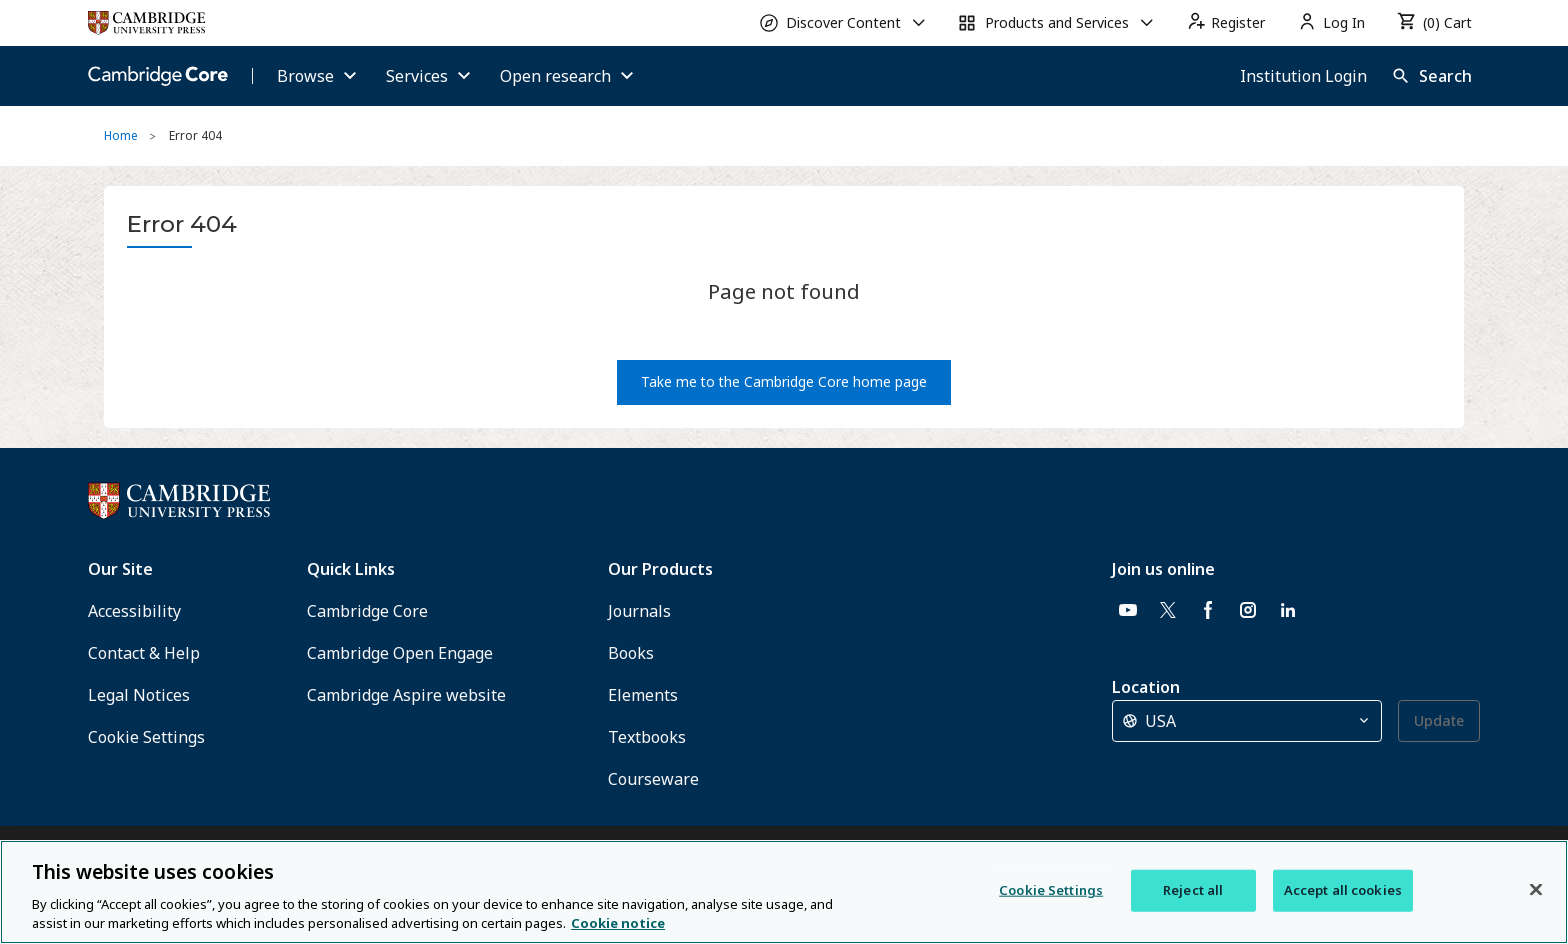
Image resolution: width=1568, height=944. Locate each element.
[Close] (1536, 890)
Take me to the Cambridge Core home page (784, 381)
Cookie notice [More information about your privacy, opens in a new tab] (618, 923)
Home (121, 135)
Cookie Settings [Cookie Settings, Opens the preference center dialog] (1051, 890)
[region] (784, 892)
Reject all (1193, 890)
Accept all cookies (1343, 890)
